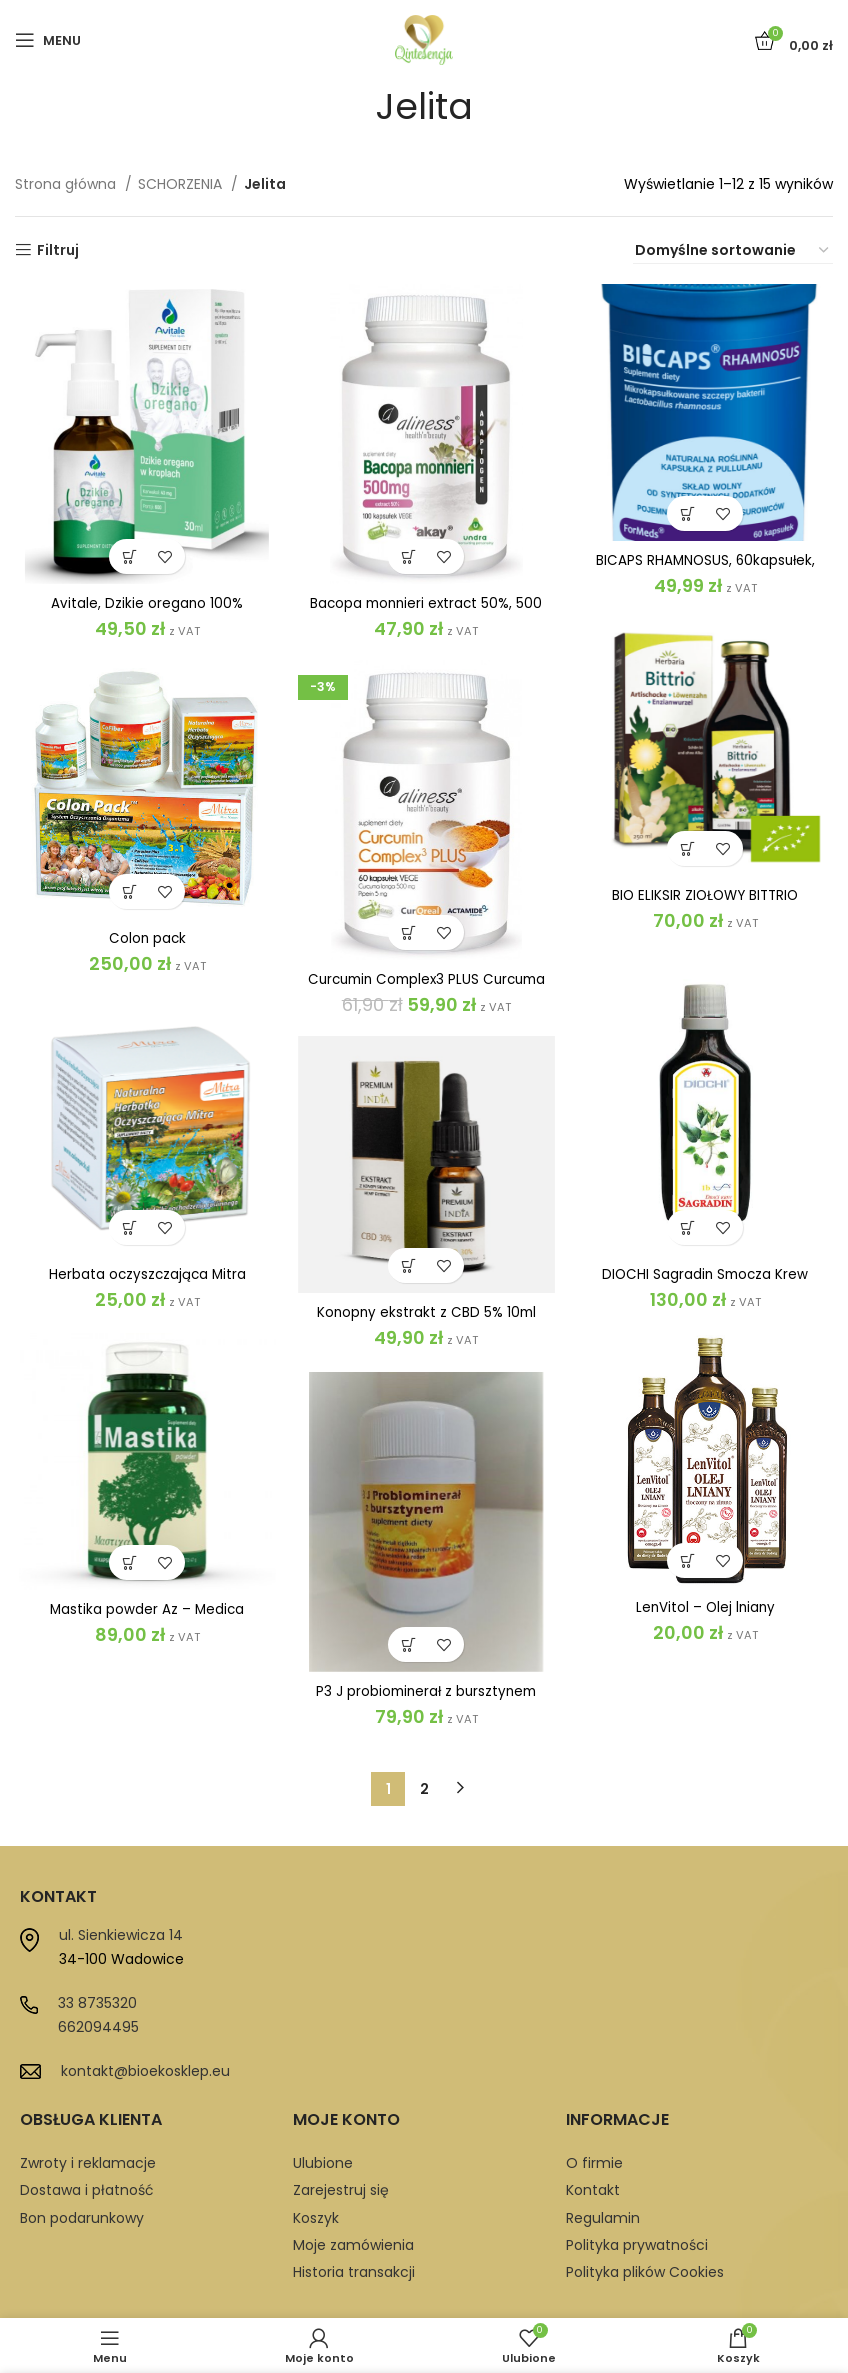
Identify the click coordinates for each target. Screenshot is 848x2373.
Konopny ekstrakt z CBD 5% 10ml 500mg (424, 1323)
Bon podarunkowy (82, 2171)
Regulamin (603, 2171)
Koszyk (316, 2171)
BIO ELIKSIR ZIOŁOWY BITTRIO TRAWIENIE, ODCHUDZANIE (703, 906)
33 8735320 (97, 1957)
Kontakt (593, 2144)
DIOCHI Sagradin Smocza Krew (703, 1273)
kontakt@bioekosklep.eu (145, 2025)
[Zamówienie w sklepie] (733, 251)
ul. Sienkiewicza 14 (121, 1889)
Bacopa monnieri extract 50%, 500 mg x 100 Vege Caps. (424, 611)
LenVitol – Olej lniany (703, 1592)
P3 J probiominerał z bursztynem (423, 1690)
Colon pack (145, 940)
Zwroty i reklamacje (88, 2116)
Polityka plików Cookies (645, 2226)
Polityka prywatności (637, 2199)
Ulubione (323, 2116)
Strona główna (67, 184)
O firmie (594, 2116)
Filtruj (58, 250)
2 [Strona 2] (424, 1742)
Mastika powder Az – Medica (145, 1611)
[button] (127, 556)
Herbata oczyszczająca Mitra (145, 1276)
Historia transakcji (354, 2226)
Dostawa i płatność (87, 2144)
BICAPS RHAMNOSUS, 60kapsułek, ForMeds (702, 571)
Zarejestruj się (341, 2144)
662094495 (98, 1981)
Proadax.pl (576, 2299)
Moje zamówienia (353, 2199)
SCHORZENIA (182, 184)
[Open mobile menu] (48, 40)
